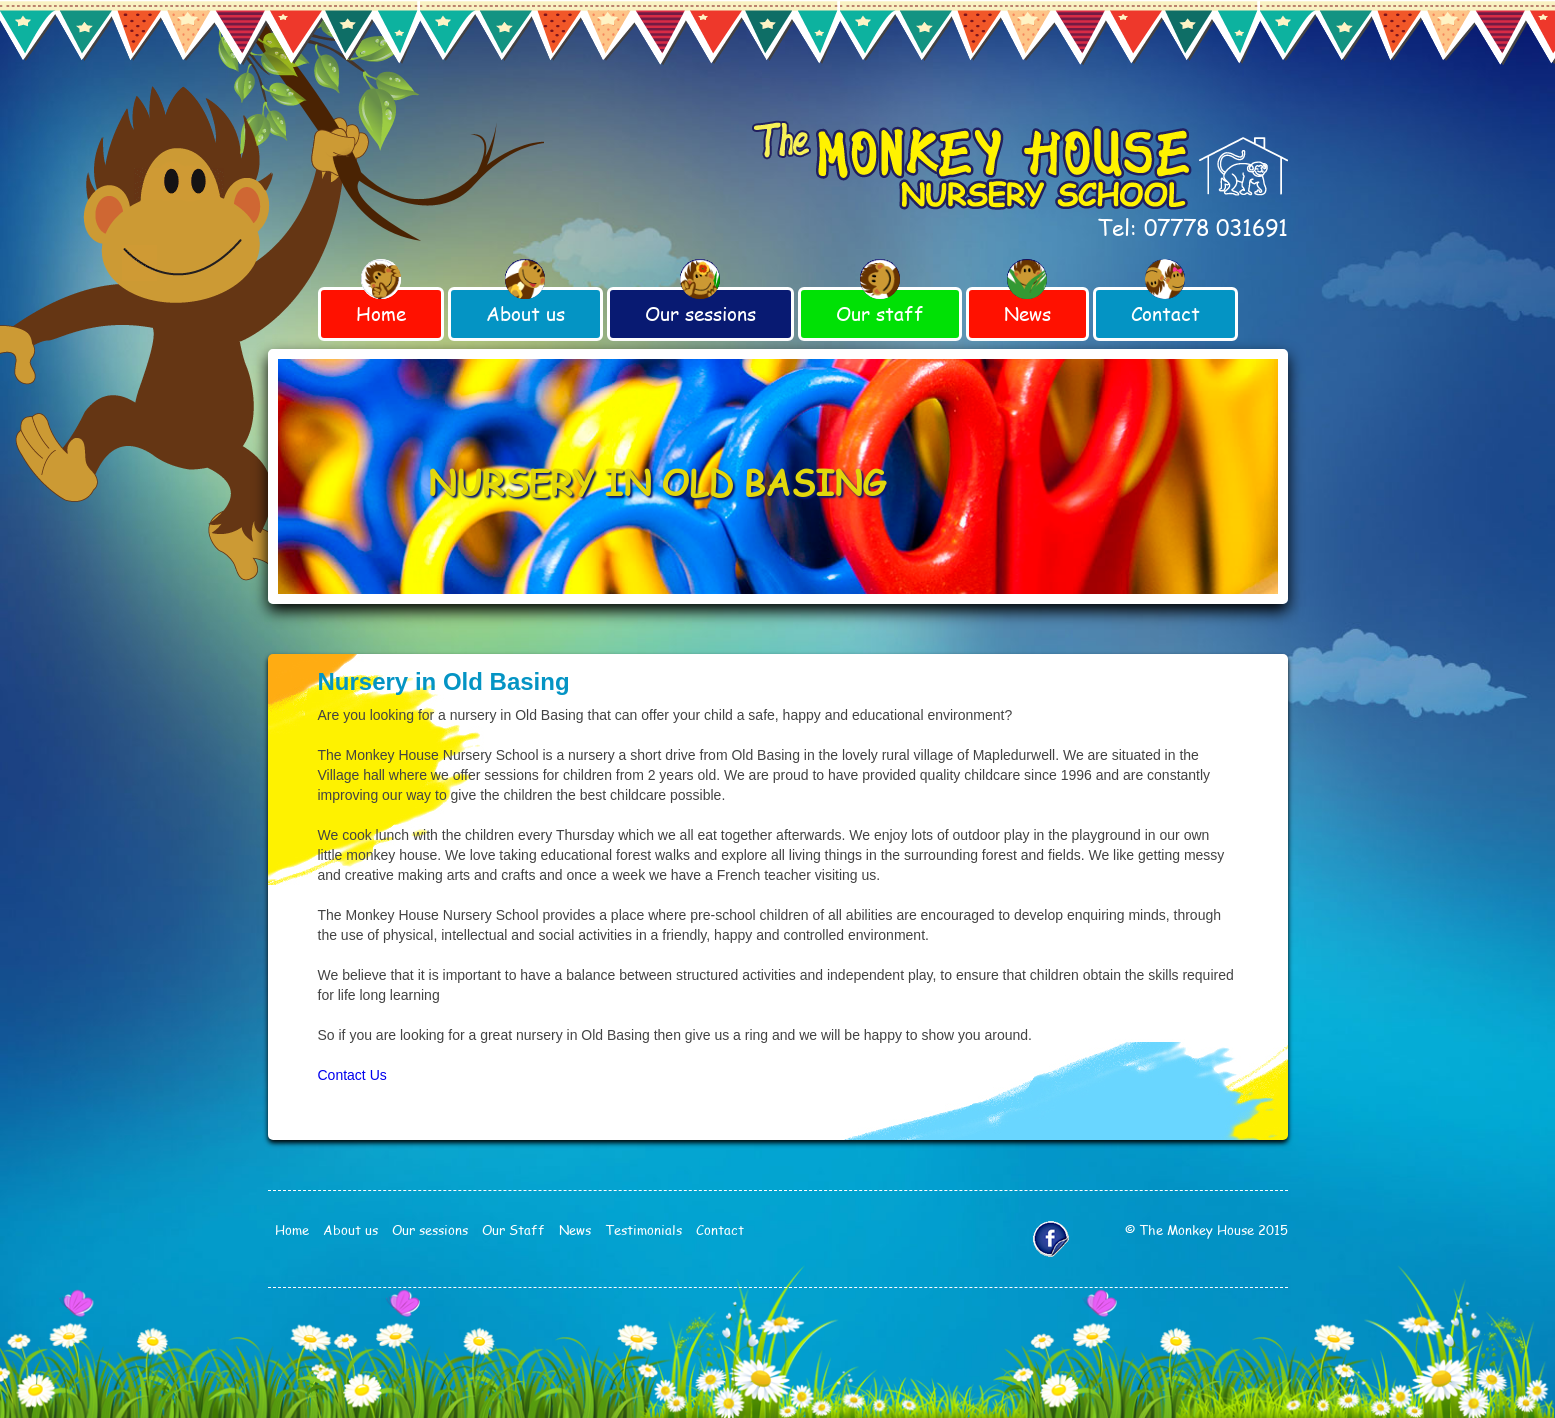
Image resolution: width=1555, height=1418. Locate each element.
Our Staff (513, 1230)
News (1027, 313)
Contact (1165, 313)
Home (381, 313)
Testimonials (643, 1230)
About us (525, 313)
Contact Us (352, 1075)
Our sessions (700, 313)
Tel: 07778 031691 (1192, 227)
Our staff (880, 313)
